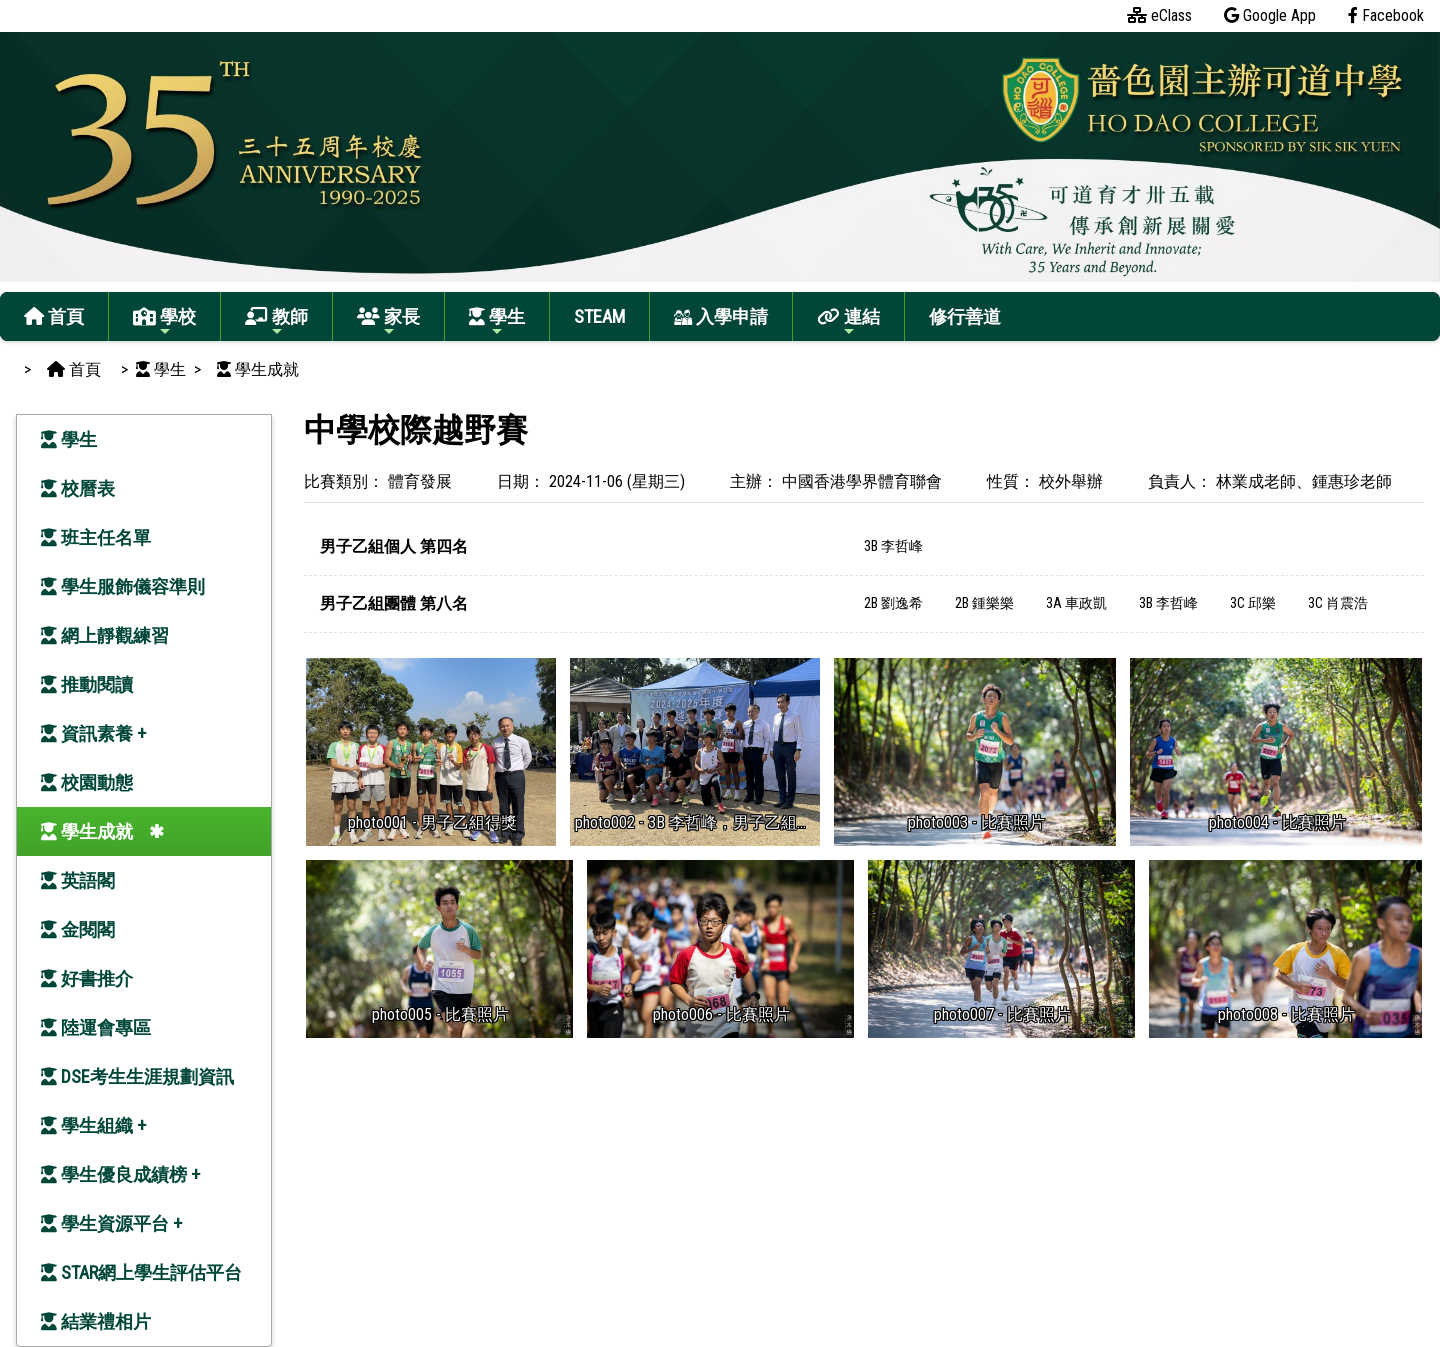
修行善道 (965, 316)
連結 (848, 322)
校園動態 (87, 782)
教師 (276, 322)
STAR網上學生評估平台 (141, 1272)
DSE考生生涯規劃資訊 (137, 1076)
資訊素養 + (93, 733)
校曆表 (78, 488)
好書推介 (87, 978)
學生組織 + (93, 1125)
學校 (164, 322)
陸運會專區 (96, 1027)
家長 (388, 322)
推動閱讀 (87, 684)
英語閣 (78, 880)
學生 (497, 322)
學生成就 (87, 831)
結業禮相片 (96, 1321)
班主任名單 (96, 537)
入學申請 (721, 316)
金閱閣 (78, 929)
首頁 (54, 316)
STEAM (599, 316)
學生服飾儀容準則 (123, 586)
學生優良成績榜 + (120, 1174)
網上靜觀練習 (105, 635)
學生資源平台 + (111, 1223)
